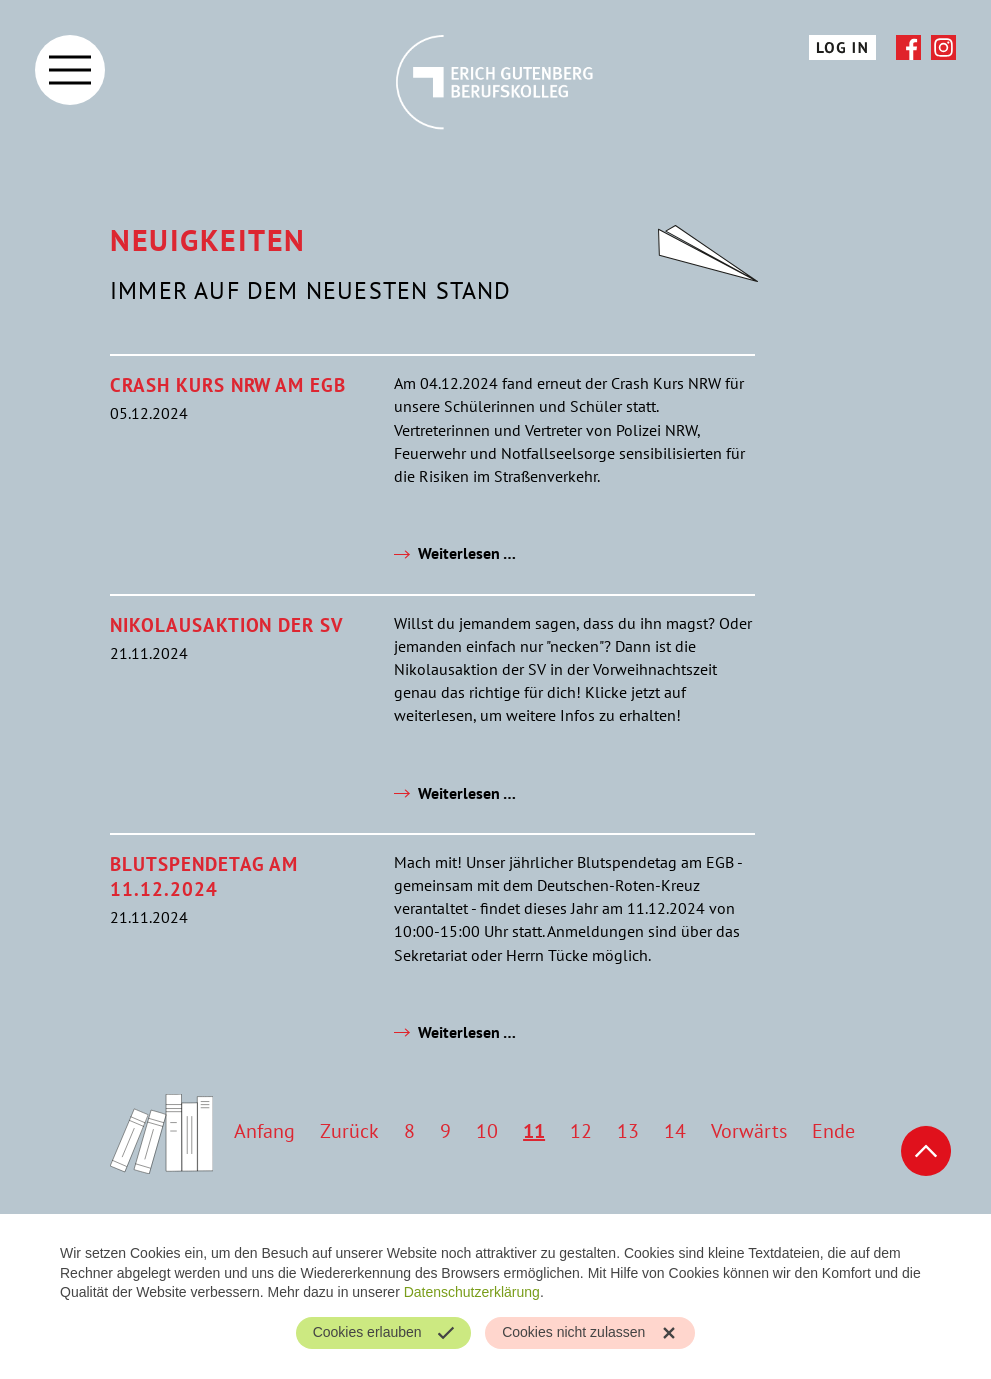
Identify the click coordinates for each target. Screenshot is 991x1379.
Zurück (349, 1131)
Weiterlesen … (467, 553)
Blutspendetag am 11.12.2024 (204, 876)
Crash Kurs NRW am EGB (228, 384)
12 (581, 1131)
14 (675, 1131)
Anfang (264, 1131)
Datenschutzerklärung (472, 1292)
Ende (833, 1131)
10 (487, 1131)
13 (628, 1131)
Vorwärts (749, 1131)
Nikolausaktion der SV (226, 624)
